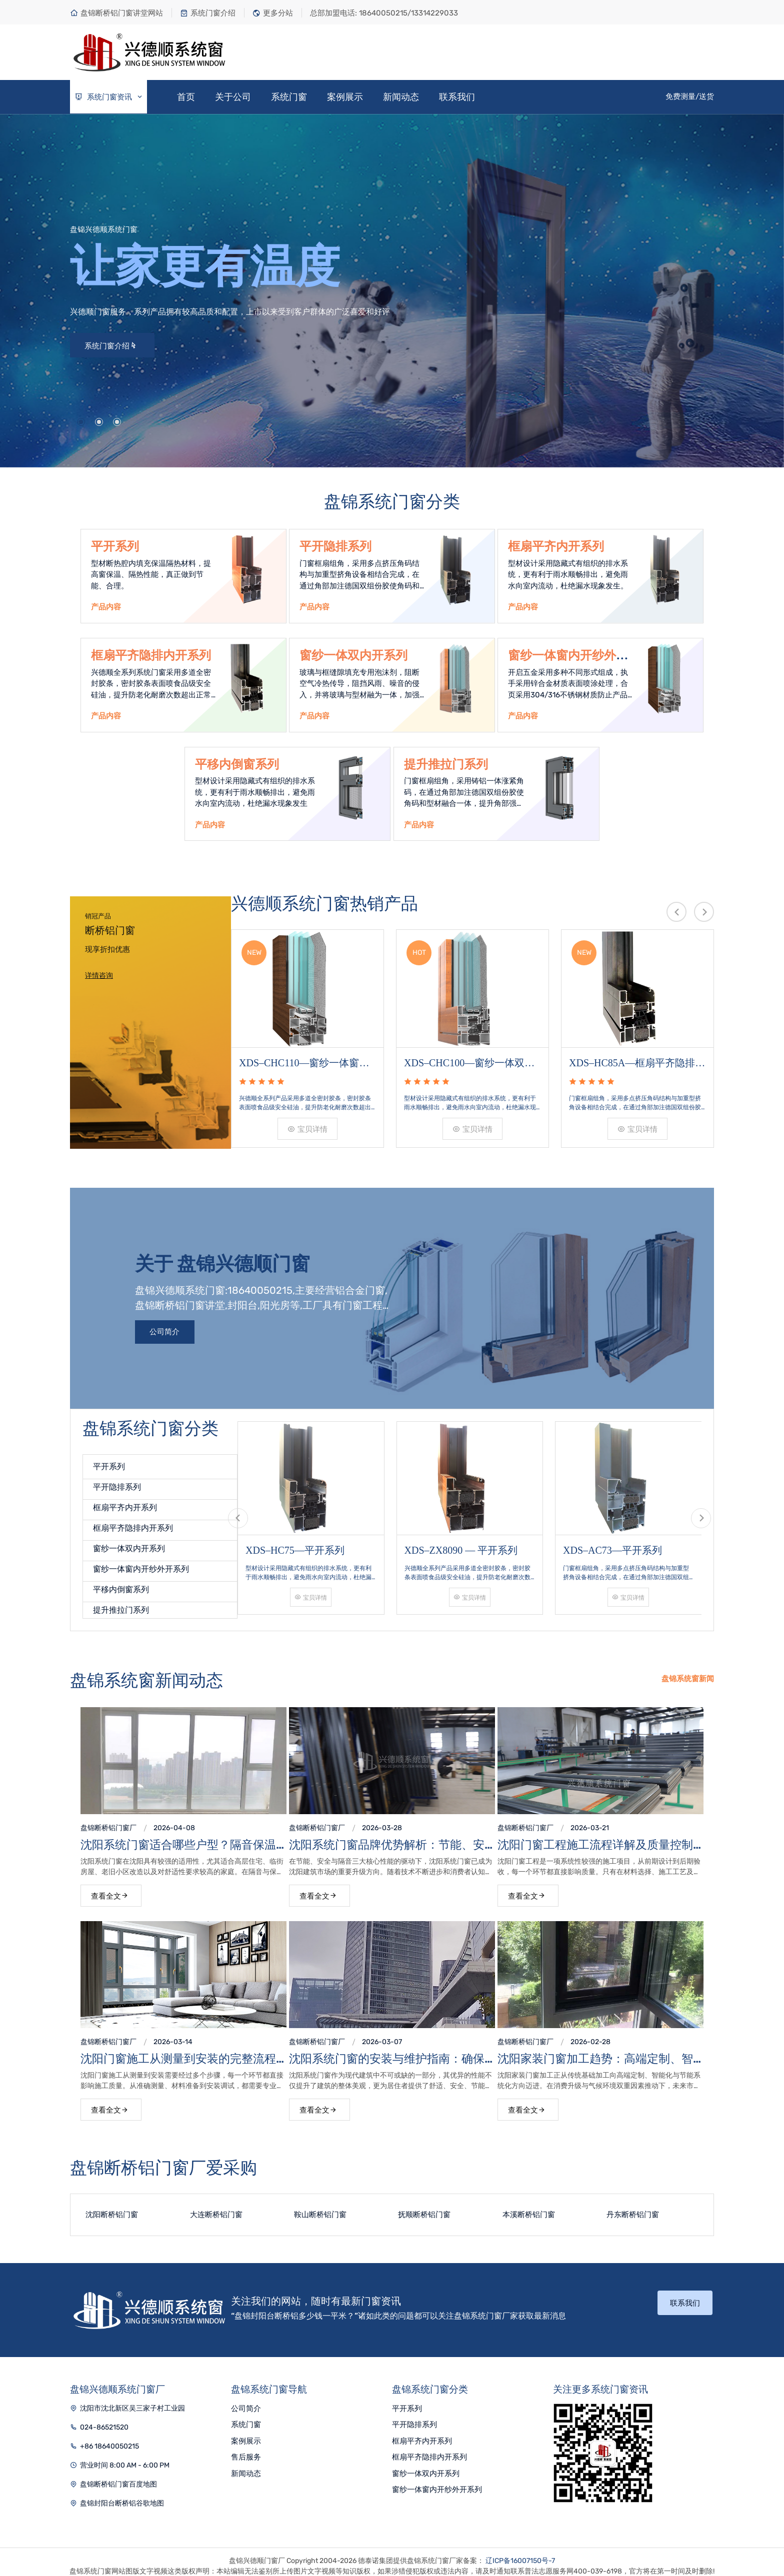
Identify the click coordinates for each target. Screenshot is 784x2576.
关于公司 (233, 96)
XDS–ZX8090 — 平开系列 (461, 1532)
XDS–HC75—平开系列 (295, 1532)
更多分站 (272, 12)
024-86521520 (104, 2419)
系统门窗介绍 (208, 12)
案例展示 (345, 96)
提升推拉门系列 (446, 764)
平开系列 (115, 546)
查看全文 (109, 1888)
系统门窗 (289, 96)
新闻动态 (401, 96)
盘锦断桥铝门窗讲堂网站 (116, 12)
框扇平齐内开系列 (556, 546)
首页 (186, 96)
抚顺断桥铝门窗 (424, 2206)
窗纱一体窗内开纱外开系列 (141, 1561)
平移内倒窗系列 (237, 764)
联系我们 (457, 96)
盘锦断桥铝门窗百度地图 (118, 2476)
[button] (81, 422)
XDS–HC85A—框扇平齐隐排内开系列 (637, 1054)
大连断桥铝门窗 (216, 2206)
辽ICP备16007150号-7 (520, 2553)
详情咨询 (99, 976)
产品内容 (106, 607)
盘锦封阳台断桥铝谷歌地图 (122, 2495)
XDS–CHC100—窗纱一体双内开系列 (469, 1054)
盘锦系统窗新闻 (688, 1670)
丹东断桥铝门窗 (632, 2206)
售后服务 (246, 2449)
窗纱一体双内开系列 (354, 655)
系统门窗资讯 (109, 97)
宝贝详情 (308, 1119)
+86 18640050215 (109, 2438)
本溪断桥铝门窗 (528, 2206)
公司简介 (165, 1323)
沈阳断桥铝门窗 (112, 2206)
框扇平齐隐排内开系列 (133, 1520)
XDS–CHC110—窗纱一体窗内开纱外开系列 (304, 1054)
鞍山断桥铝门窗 (320, 2206)
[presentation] (676, 912)
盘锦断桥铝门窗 (105, 1820)
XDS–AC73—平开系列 (612, 1532)
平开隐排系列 (336, 546)
